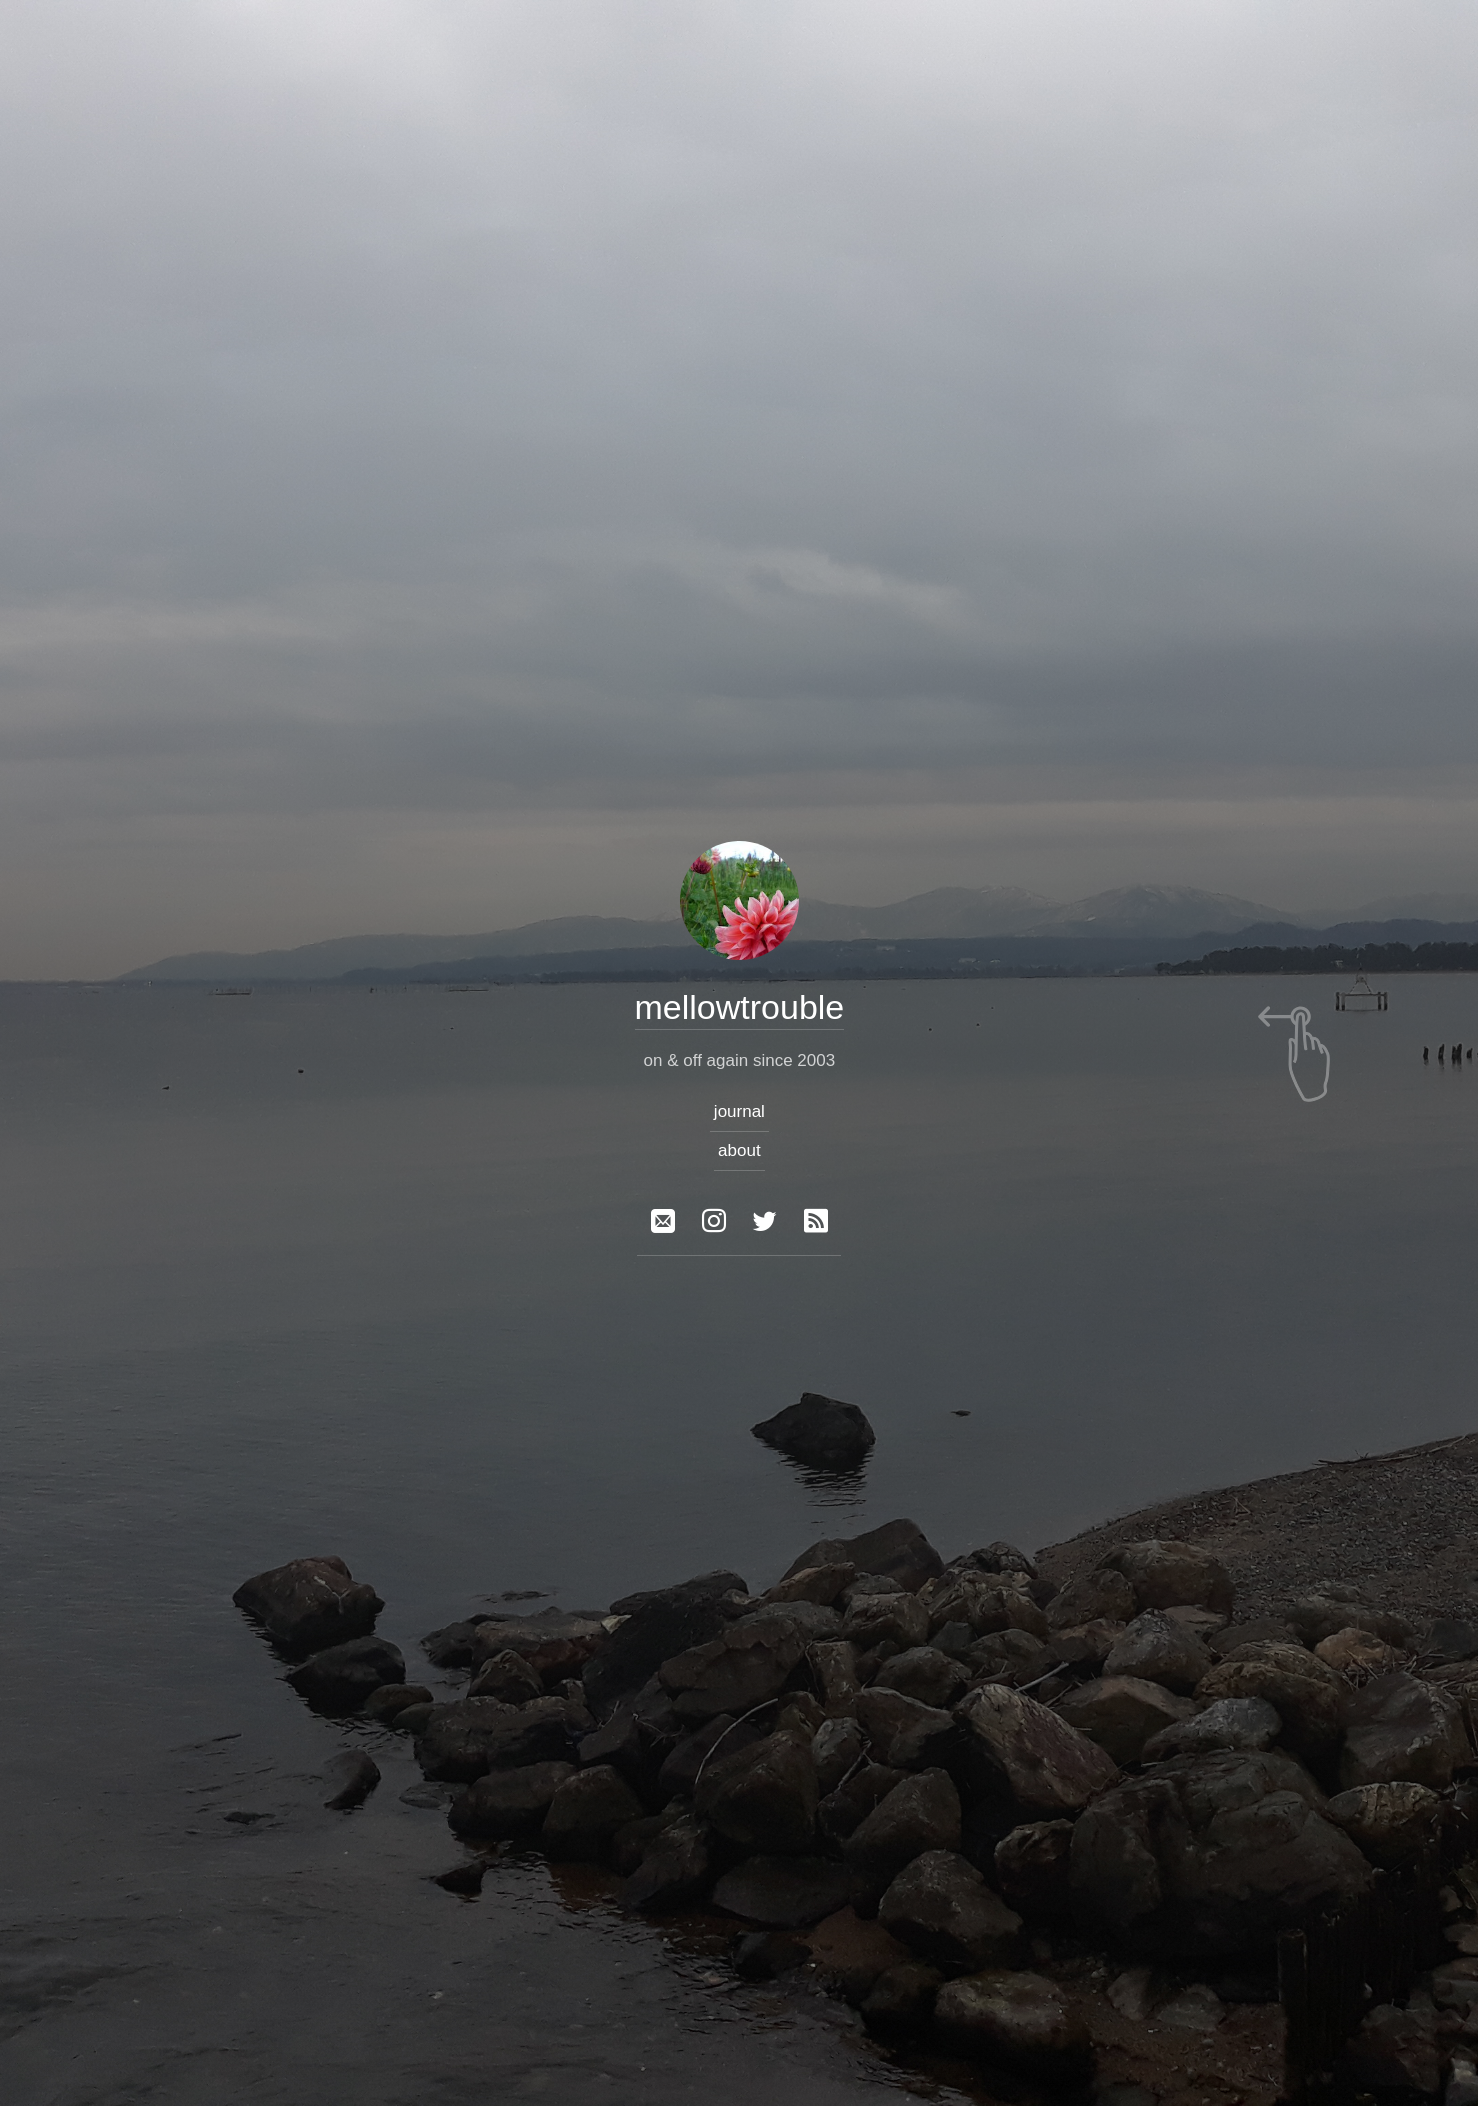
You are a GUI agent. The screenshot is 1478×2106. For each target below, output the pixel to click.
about (739, 1150)
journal (738, 1111)
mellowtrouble (739, 1007)
